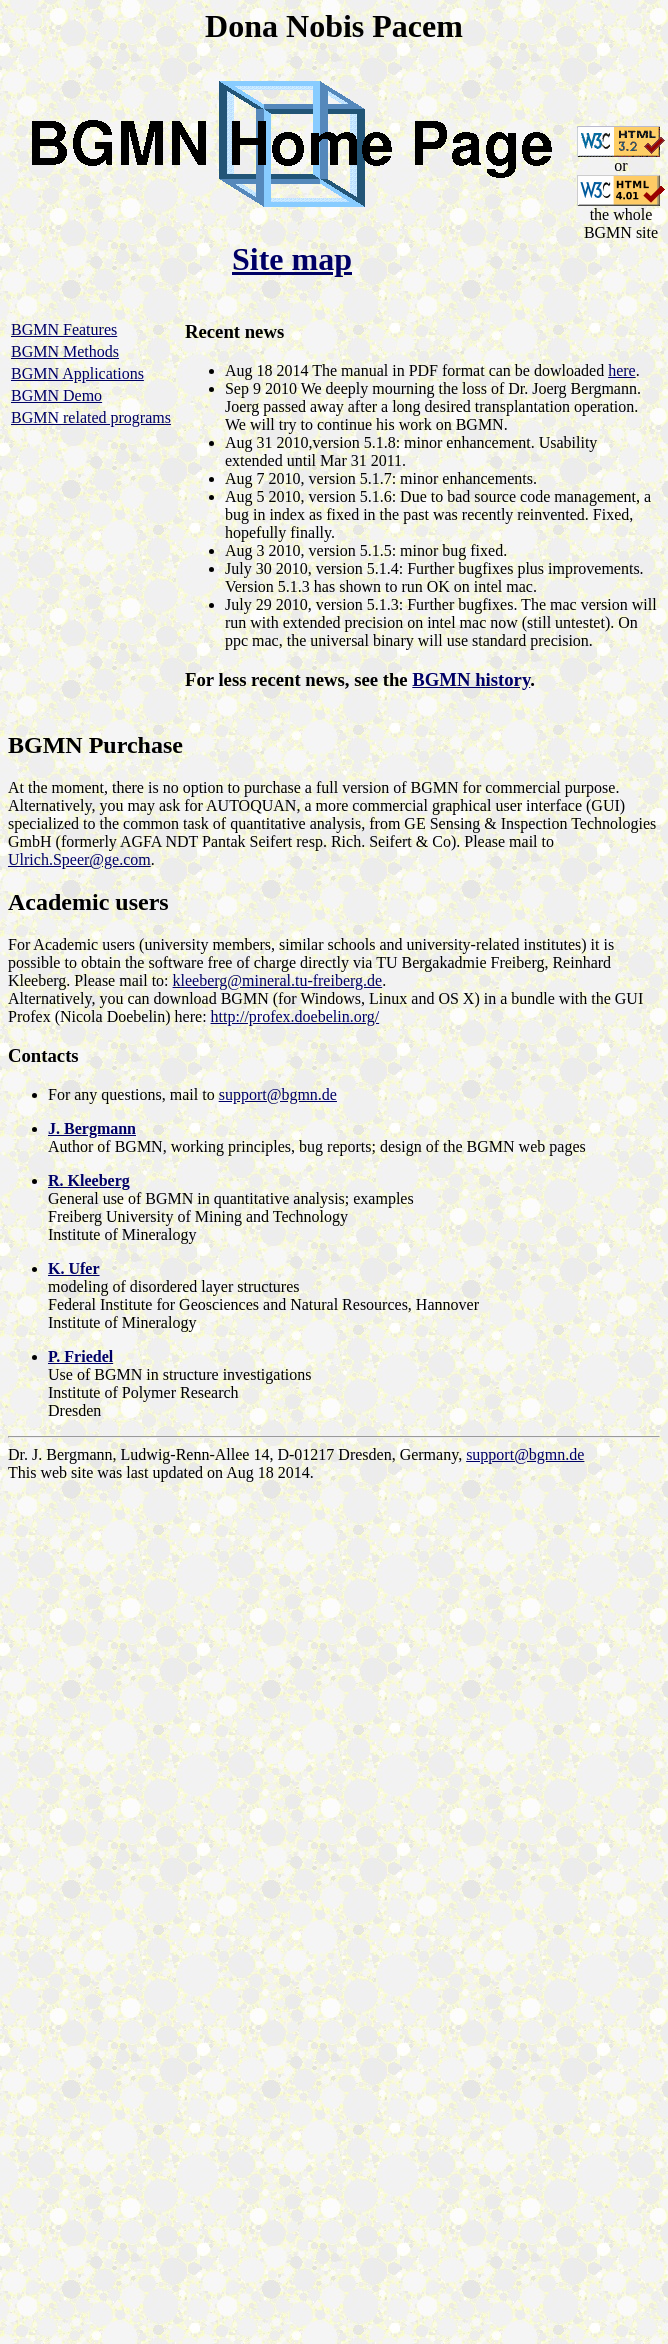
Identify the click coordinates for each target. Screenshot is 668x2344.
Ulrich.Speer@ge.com (79, 859)
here (622, 370)
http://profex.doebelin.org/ (295, 1016)
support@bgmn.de (278, 1094)
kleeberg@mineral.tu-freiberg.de (278, 980)
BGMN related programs (91, 417)
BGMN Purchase (95, 745)
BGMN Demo (56, 395)
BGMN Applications (77, 373)
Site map (292, 259)
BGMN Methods (65, 351)
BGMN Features (64, 329)
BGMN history (471, 679)
